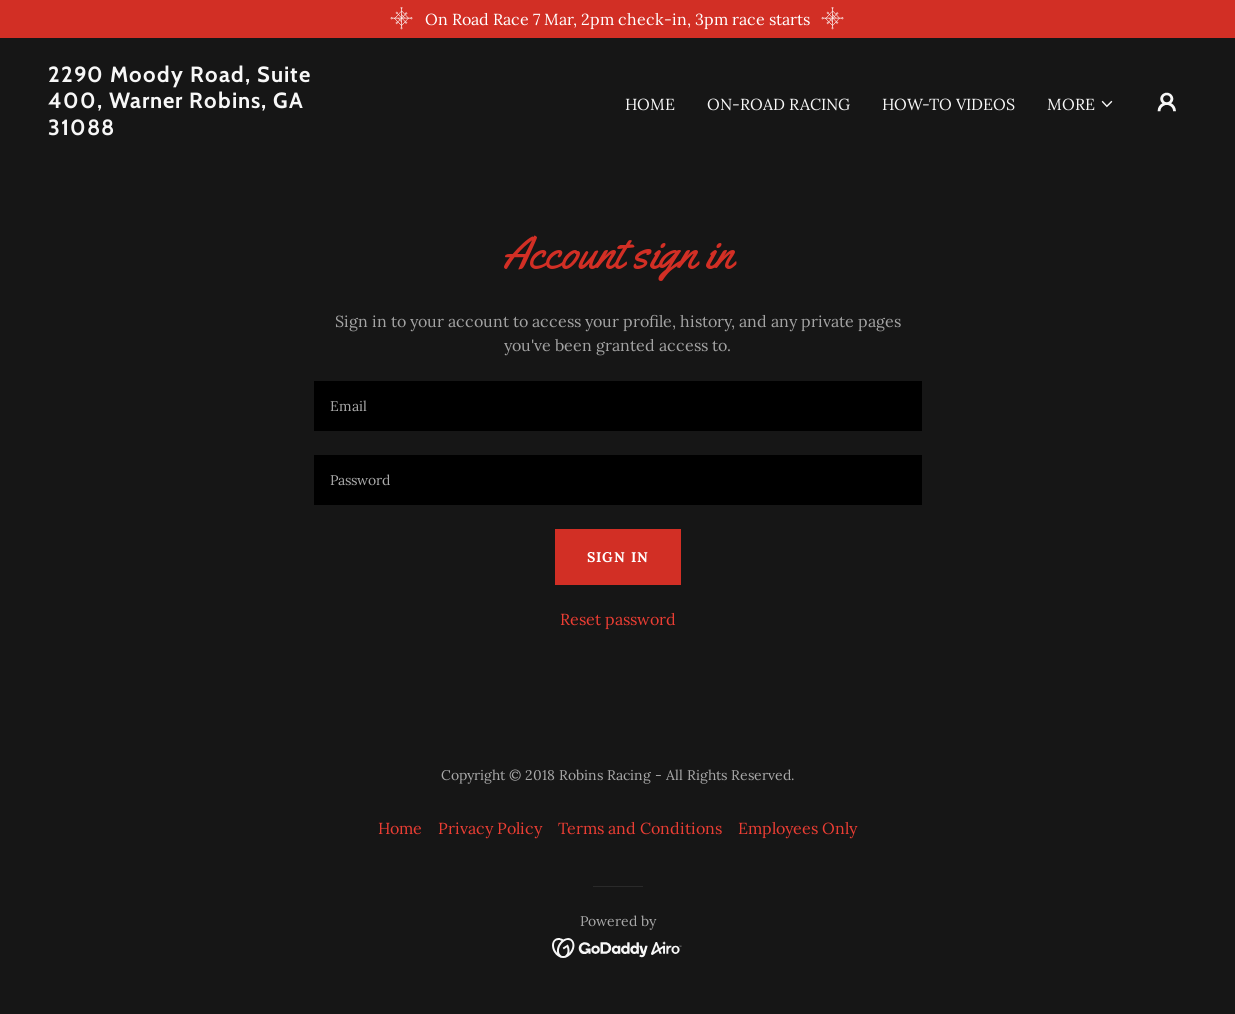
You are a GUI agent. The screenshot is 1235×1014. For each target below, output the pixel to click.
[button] (1081, 104)
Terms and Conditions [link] (640, 828)
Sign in (618, 557)
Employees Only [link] (797, 828)
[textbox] (618, 406)
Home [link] (650, 104)
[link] (207, 129)
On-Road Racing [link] (778, 104)
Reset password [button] (618, 619)
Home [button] (400, 828)
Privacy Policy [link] (490, 828)
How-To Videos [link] (948, 104)
